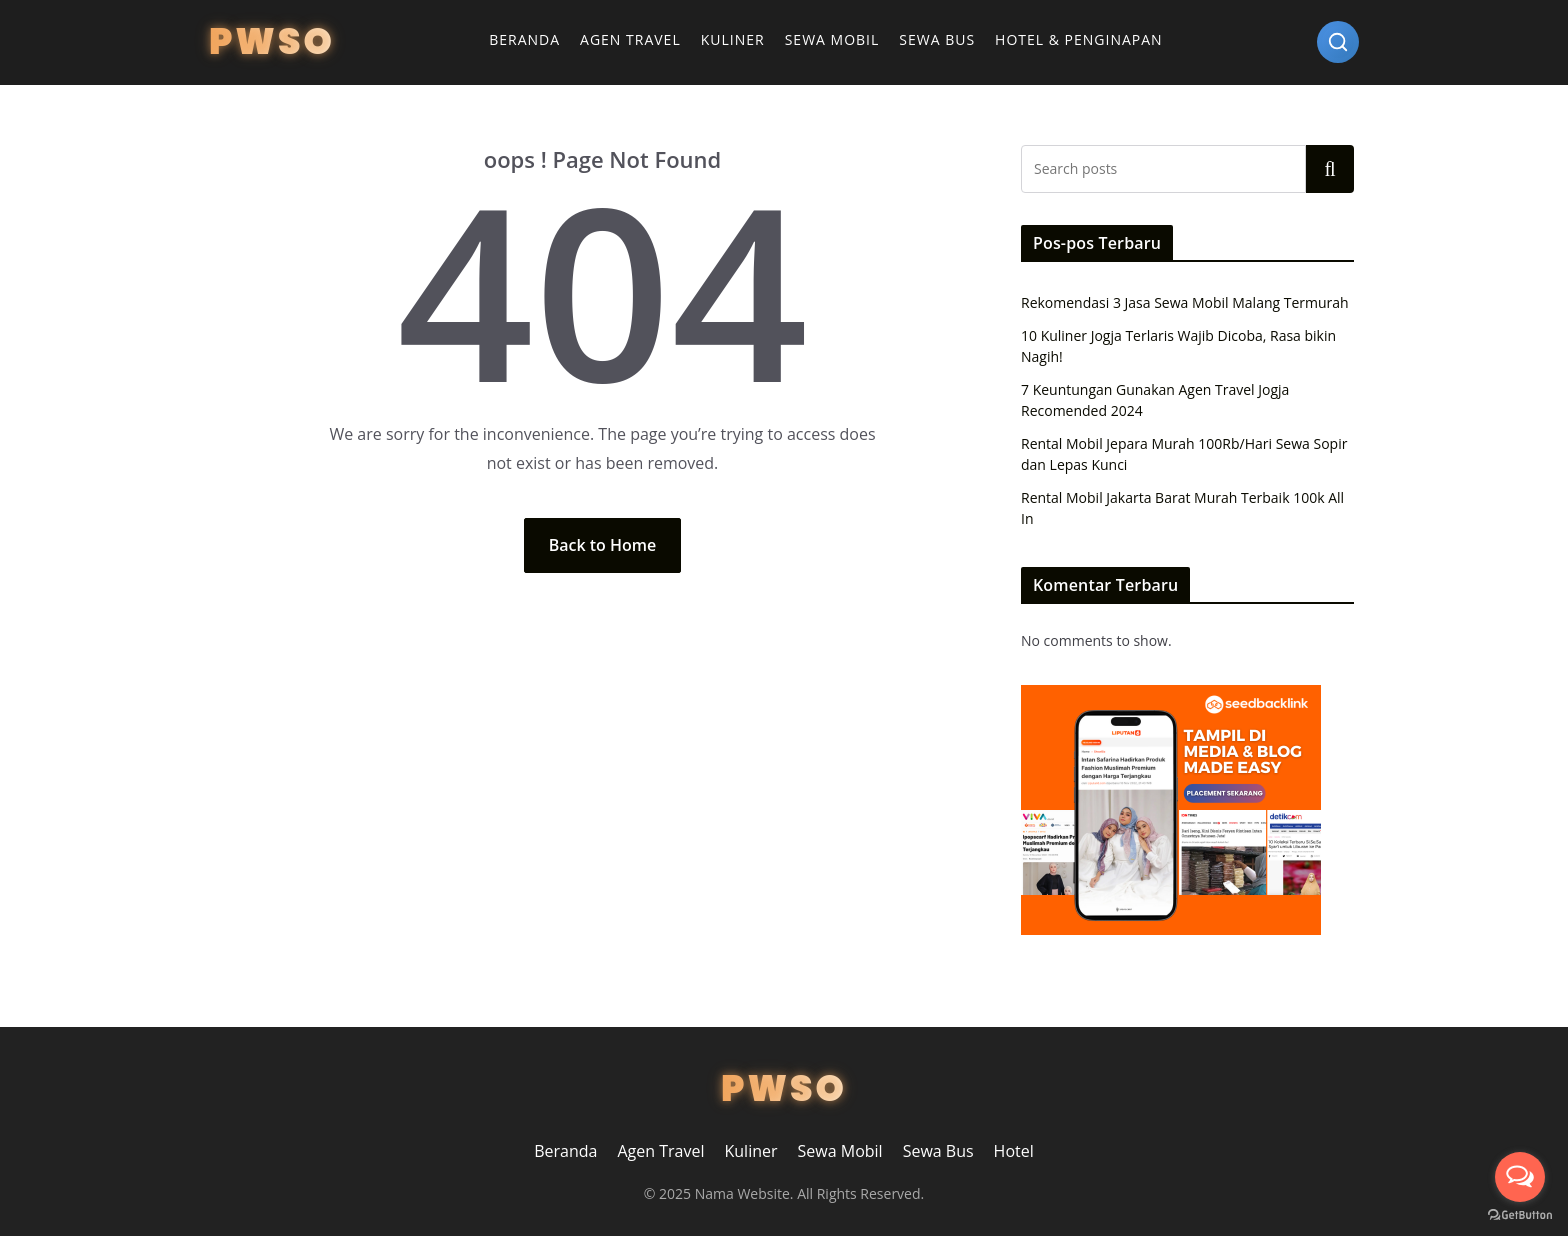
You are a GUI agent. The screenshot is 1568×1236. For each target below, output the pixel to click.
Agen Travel (630, 39)
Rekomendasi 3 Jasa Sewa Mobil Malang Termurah (1185, 302)
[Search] (1338, 42)
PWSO (272, 41)
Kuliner (733, 39)
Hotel (1014, 1151)
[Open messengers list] (1520, 1177)
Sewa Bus (937, 39)
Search (1330, 169)
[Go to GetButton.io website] (1520, 1215)
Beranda (524, 39)
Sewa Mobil (832, 39)
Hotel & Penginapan (1079, 39)
